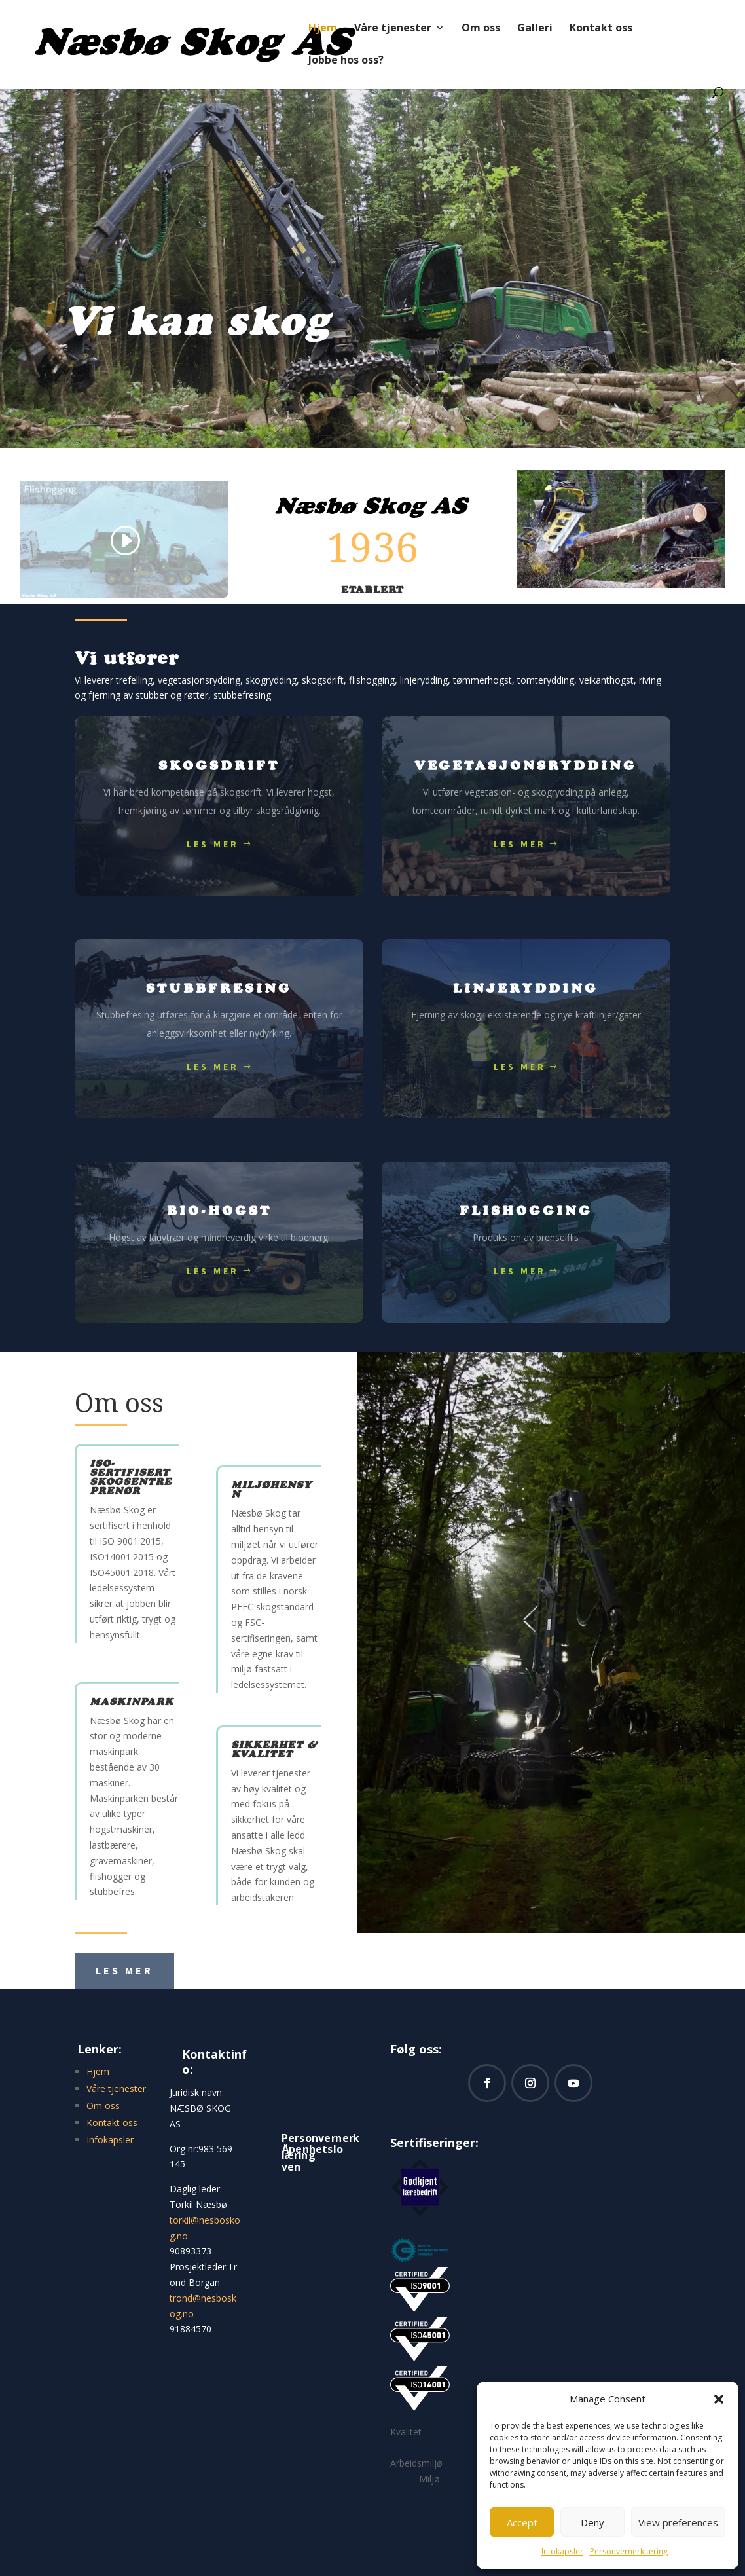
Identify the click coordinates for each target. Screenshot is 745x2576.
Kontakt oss (601, 29)
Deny (592, 2522)
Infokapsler (562, 2551)
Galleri (535, 29)
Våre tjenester (392, 29)
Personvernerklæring (629, 2551)
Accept (522, 2522)
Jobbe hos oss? (346, 61)
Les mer (213, 844)
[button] (718, 2399)
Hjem (322, 29)
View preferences (678, 2522)
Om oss (481, 29)
